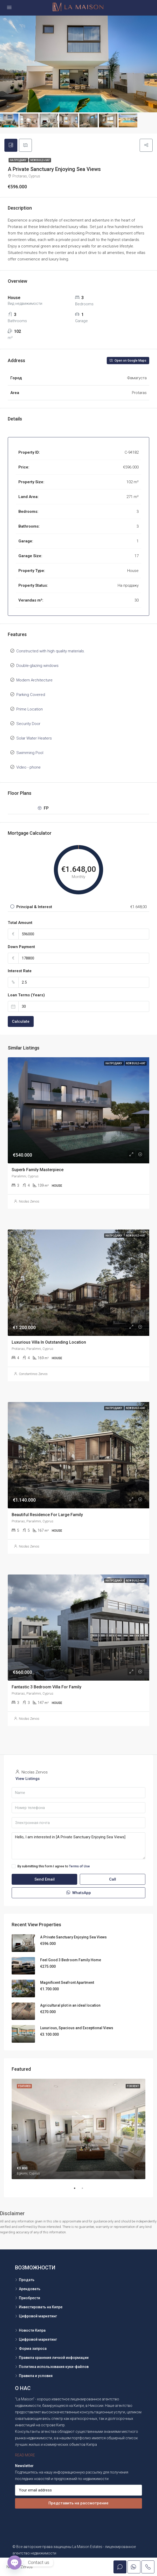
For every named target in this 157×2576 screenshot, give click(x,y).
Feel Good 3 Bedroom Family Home (70, 1960)
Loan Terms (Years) (26, 995)
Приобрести (29, 2298)
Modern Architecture (34, 680)
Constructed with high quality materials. (50, 651)
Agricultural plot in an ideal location (70, 2005)
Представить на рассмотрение (78, 2503)
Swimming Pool (29, 752)
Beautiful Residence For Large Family (47, 1514)
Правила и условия (36, 2376)
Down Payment (21, 946)
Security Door (28, 723)
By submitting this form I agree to (51, 1866)
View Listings (28, 1778)
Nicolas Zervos (29, 1201)
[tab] (10, 145)
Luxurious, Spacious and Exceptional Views (76, 2028)
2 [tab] (85, 2188)
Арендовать (29, 2289)
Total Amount (20, 922)
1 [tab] (77, 2188)
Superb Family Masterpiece (37, 1169)
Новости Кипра (32, 2330)
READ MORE (25, 2455)
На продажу (18, 160)
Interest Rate (20, 971)
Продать (26, 2280)
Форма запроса (33, 2348)
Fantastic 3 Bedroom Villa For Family (46, 1686)
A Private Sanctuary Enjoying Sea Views (73, 1937)
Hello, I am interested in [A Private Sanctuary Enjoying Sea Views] (78, 1845)
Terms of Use (79, 1866)
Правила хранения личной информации (54, 2358)
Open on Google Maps (128, 360)
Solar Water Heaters (34, 738)
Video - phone (28, 767)
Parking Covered (30, 694)
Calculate (21, 1021)
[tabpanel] (78, 2129)
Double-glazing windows (37, 665)
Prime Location (29, 709)
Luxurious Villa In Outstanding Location (49, 1342)
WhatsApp (78, 1892)
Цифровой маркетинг (38, 2316)
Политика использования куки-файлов (54, 2367)
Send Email (44, 1879)
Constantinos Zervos (33, 1374)
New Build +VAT (40, 160)
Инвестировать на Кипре (40, 2307)
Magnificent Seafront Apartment (67, 1982)
